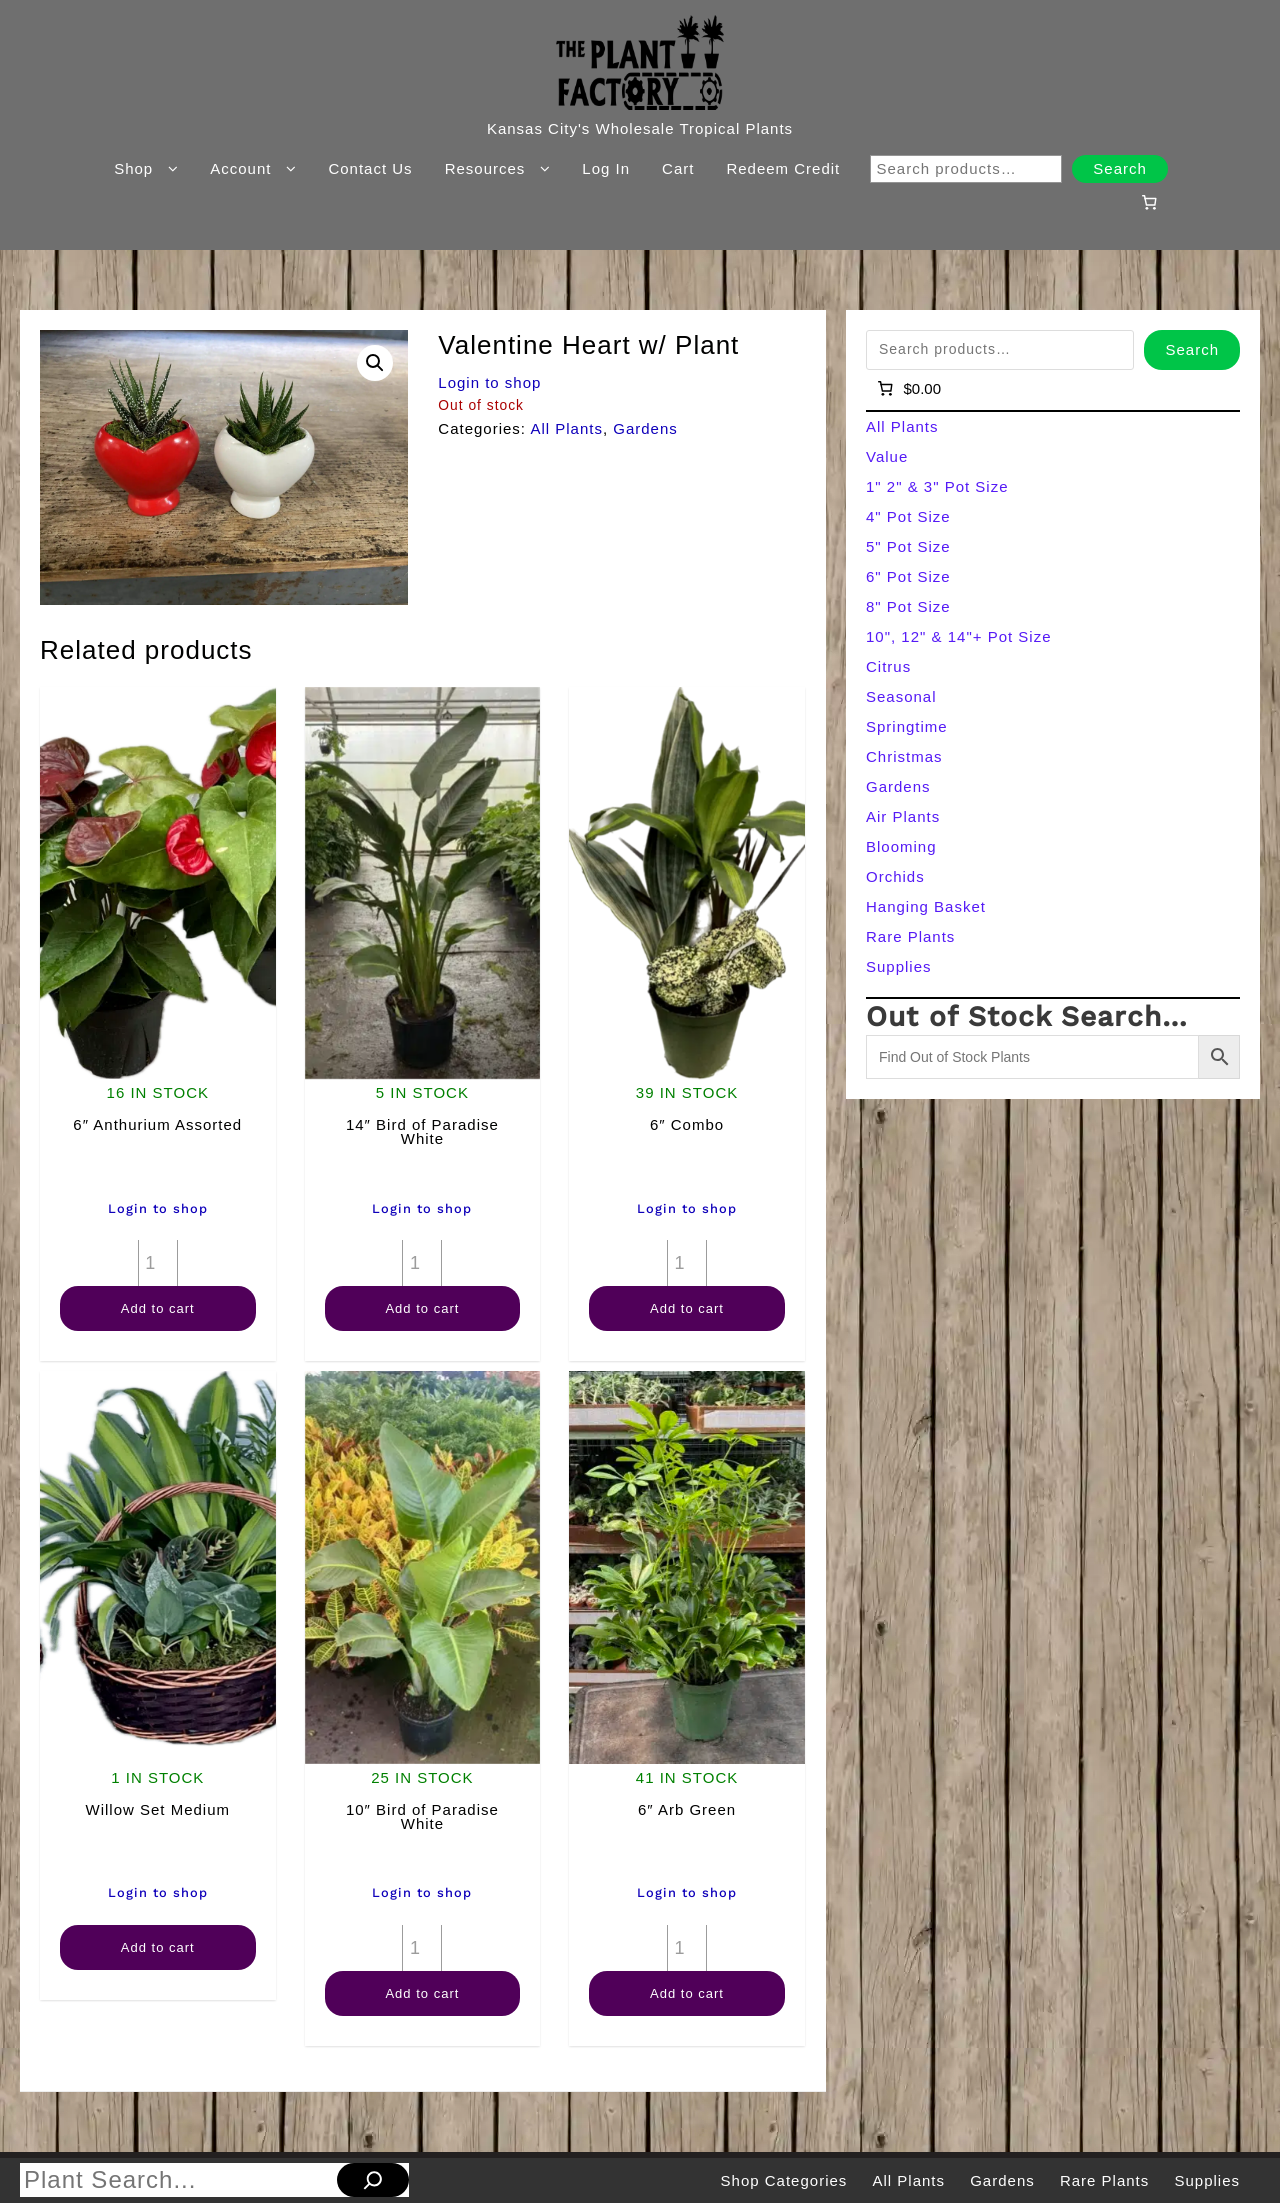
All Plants (566, 428)
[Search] (373, 2180)
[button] (375, 363)
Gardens (645, 428)
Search (1120, 168)
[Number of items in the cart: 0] (1149, 202)
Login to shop (489, 382)
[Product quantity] (158, 1263)
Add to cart (158, 1308)
